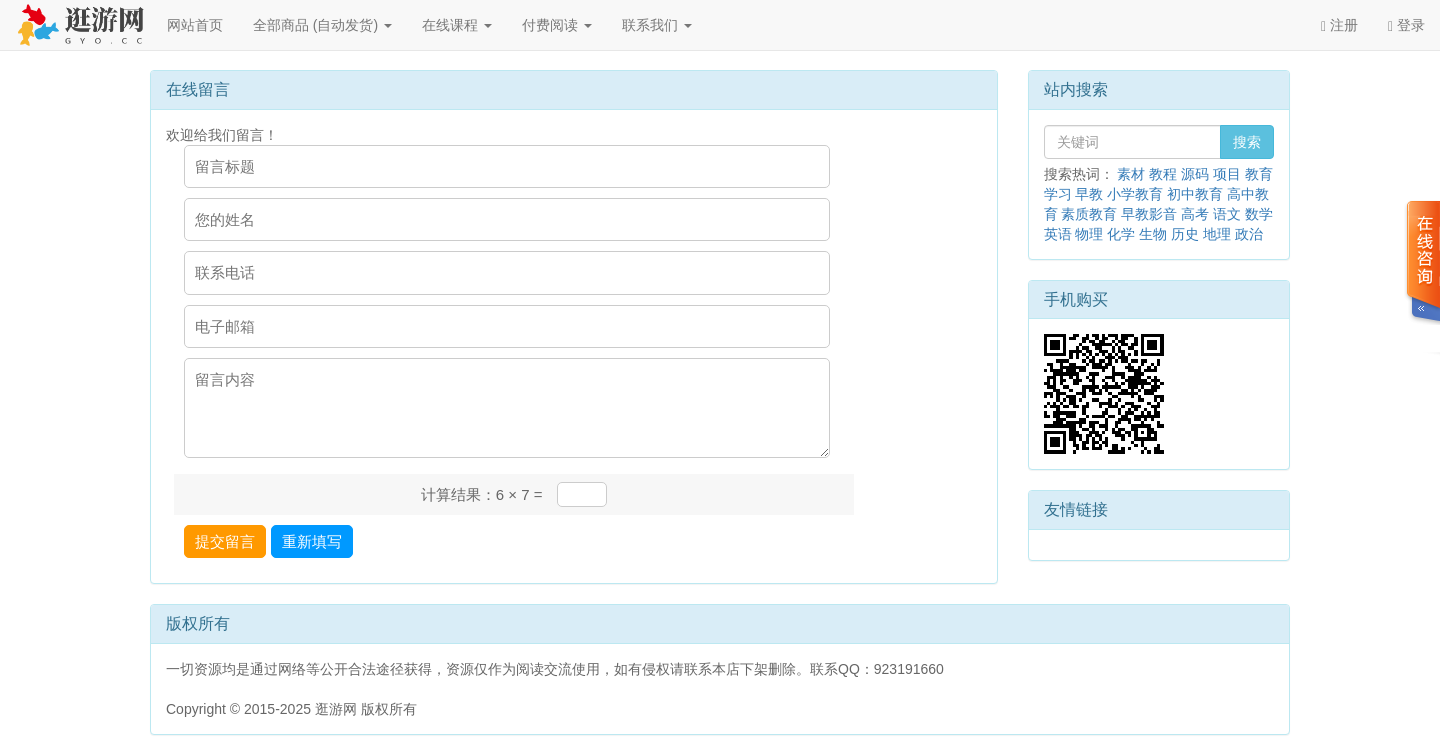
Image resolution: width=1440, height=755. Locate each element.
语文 (1227, 214)
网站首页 (195, 25)
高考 (1195, 214)
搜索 (1247, 142)
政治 (1249, 234)
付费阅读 (557, 25)
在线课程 (457, 25)
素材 (1131, 174)
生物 (1153, 234)
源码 (1195, 174)
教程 (1163, 174)
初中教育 (1195, 194)
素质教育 (1089, 214)
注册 (1339, 25)
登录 (1406, 25)
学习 (1058, 194)
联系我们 (657, 25)
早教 (1089, 194)
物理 (1089, 234)
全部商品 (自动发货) (322, 25)
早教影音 (1149, 214)
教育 (1259, 174)
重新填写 (312, 541)
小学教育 (1135, 194)
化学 (1121, 234)
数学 (1259, 214)
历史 (1185, 234)
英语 (1058, 234)
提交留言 (225, 541)
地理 (1217, 234)
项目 (1227, 174)
